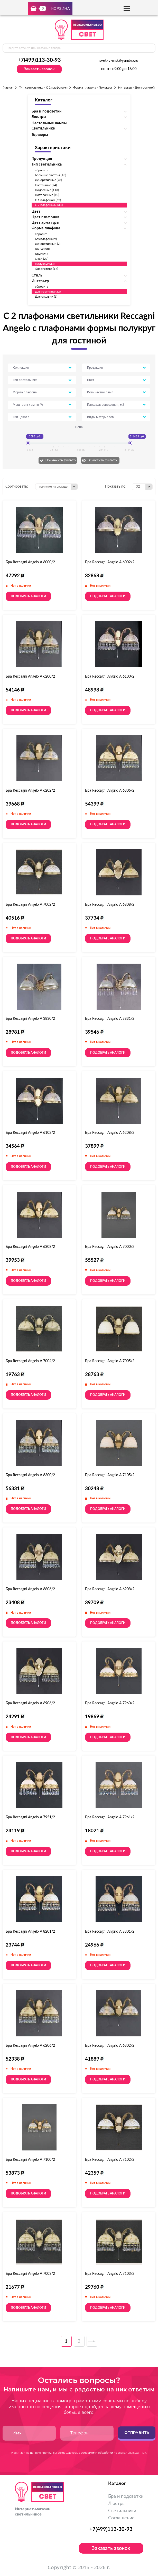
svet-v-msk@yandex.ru (118, 61)
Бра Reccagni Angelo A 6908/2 (109, 1589)
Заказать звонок (39, 69)
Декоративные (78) (48, 179)
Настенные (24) (46, 185)
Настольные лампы (49, 123)
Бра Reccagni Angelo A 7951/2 (30, 1817)
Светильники (122, 2511)
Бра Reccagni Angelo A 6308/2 (30, 1247)
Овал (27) (42, 258)
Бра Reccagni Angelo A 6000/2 (30, 562)
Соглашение (121, 2518)
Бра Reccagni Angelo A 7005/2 (109, 1361)
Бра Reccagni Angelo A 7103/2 (109, 2274)
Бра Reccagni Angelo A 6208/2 (109, 1133)
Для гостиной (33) (48, 291)
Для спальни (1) (46, 296)
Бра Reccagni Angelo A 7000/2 (109, 1247)
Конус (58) (42, 248)
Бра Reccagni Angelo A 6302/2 (109, 2045)
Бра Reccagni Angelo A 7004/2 (30, 1361)
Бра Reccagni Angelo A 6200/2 (30, 676)
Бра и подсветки (125, 2496)
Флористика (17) (46, 268)
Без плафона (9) (46, 238)
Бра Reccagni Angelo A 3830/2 (30, 1019)
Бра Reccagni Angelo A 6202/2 (30, 790)
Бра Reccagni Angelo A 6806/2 (30, 1589)
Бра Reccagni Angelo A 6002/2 (109, 562)
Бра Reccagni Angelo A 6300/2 (30, 1475)
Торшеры (40, 135)
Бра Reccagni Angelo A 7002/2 (30, 904)
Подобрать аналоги (28, 596)
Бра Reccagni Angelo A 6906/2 (30, 1703)
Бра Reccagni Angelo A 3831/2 (109, 1019)
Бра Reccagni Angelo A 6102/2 (30, 1133)
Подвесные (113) (47, 190)
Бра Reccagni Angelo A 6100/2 (109, 676)
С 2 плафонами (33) (49, 204)
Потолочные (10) (47, 194)
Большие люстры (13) (50, 175)
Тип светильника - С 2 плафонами (43, 87)
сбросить (41, 170)
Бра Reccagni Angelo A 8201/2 (30, 1931)
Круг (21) (41, 253)
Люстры (117, 2503)
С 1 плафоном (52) (48, 200)
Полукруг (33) (45, 263)
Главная (8, 87)
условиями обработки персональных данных (113, 2452)
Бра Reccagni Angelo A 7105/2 (109, 1475)
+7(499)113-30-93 (39, 60)
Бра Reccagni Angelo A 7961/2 (109, 1817)
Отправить (136, 2432)
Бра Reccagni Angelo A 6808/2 (109, 904)
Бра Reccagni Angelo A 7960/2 (109, 1703)
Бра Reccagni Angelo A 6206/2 (30, 2045)
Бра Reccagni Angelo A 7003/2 (30, 2274)
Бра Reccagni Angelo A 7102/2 (109, 2160)
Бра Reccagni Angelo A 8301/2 (109, 1931)
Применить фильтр (60, 460)
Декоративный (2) (48, 243)
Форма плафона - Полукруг (92, 87)
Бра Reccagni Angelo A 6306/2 (109, 790)
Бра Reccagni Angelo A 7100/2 (30, 2160)
